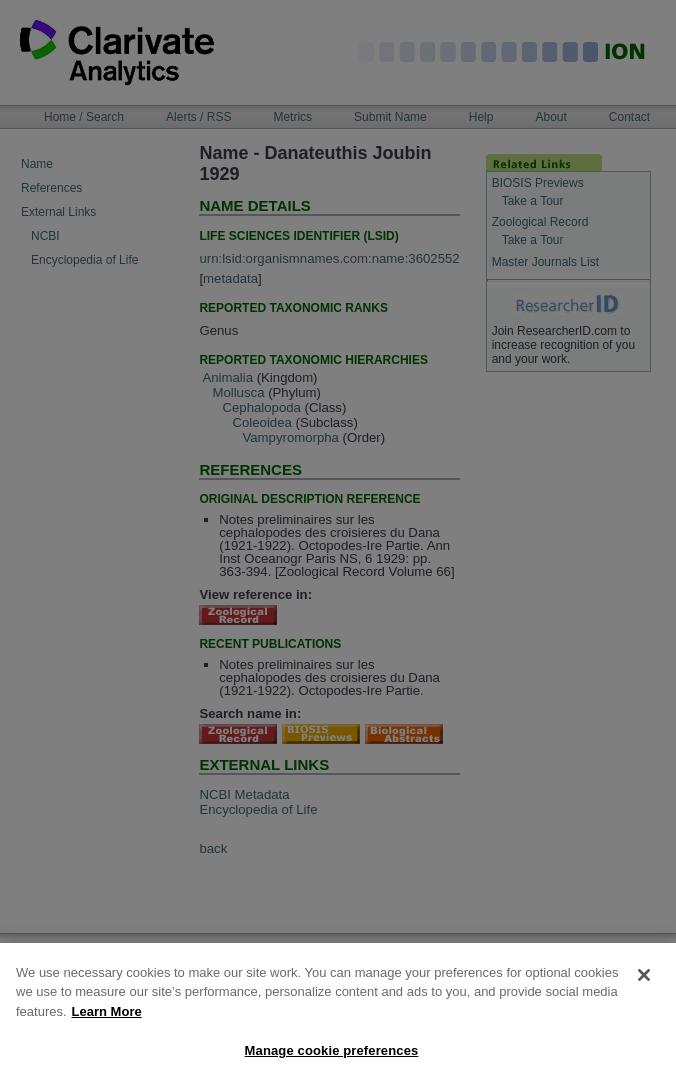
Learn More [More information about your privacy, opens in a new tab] (107, 1034)
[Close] (644, 998)
